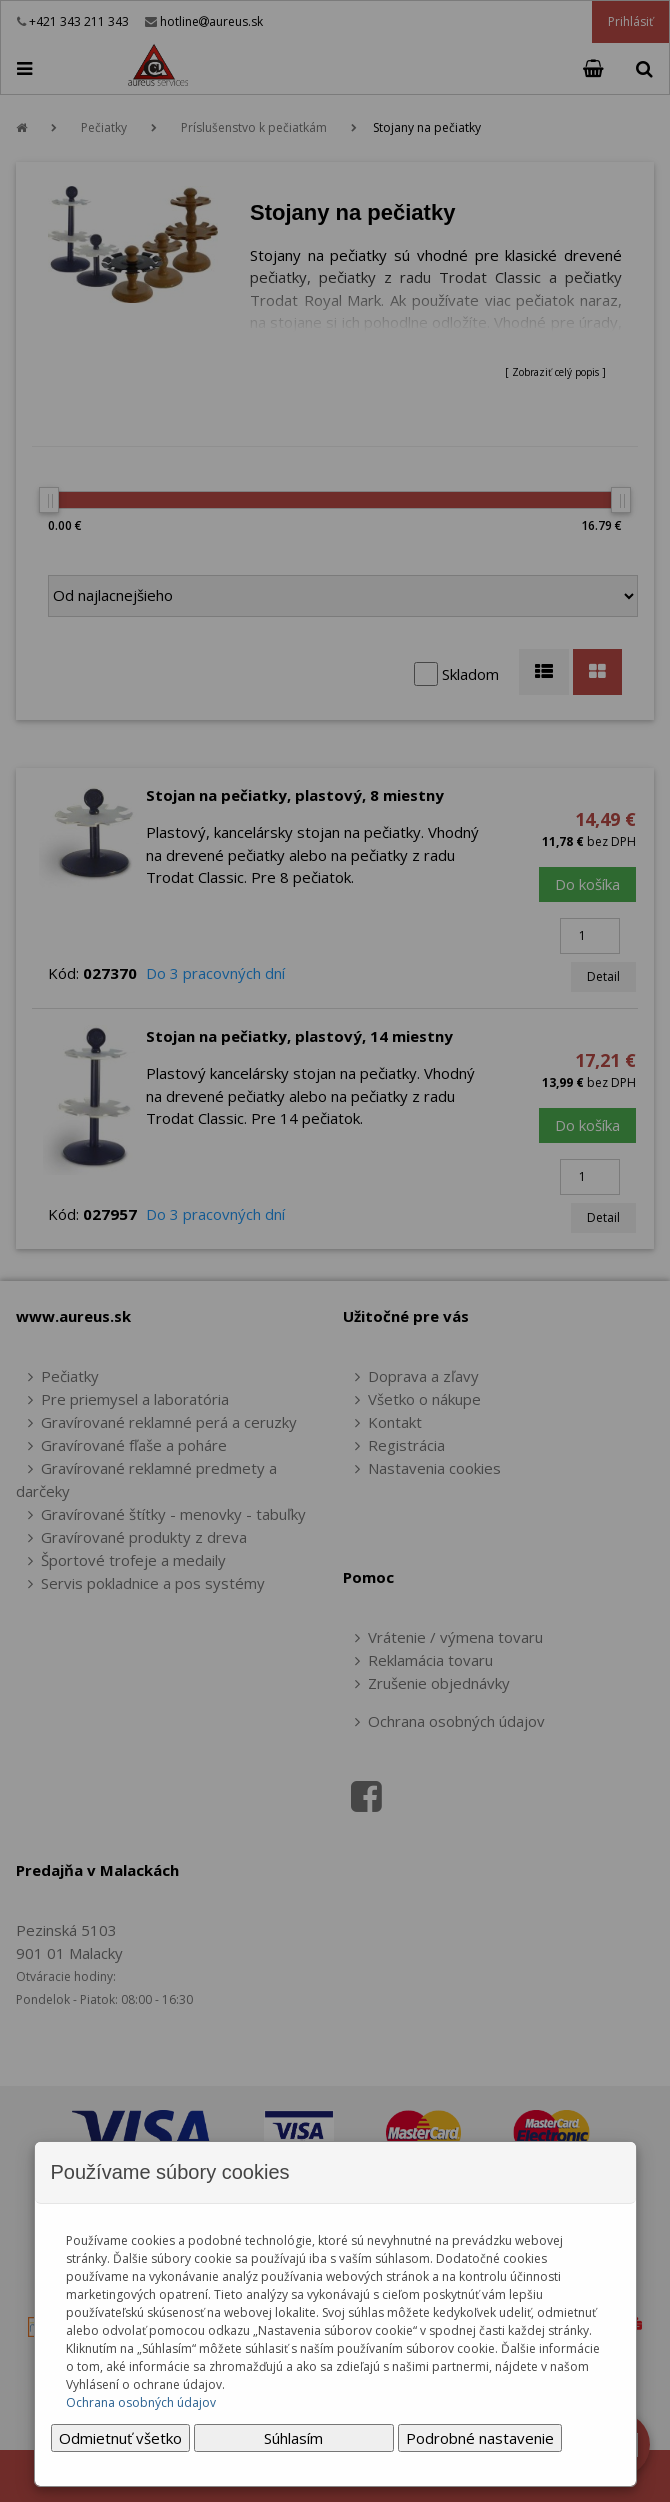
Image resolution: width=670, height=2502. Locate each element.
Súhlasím (293, 2438)
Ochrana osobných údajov (141, 2402)
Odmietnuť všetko (120, 2438)
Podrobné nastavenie (480, 2438)
